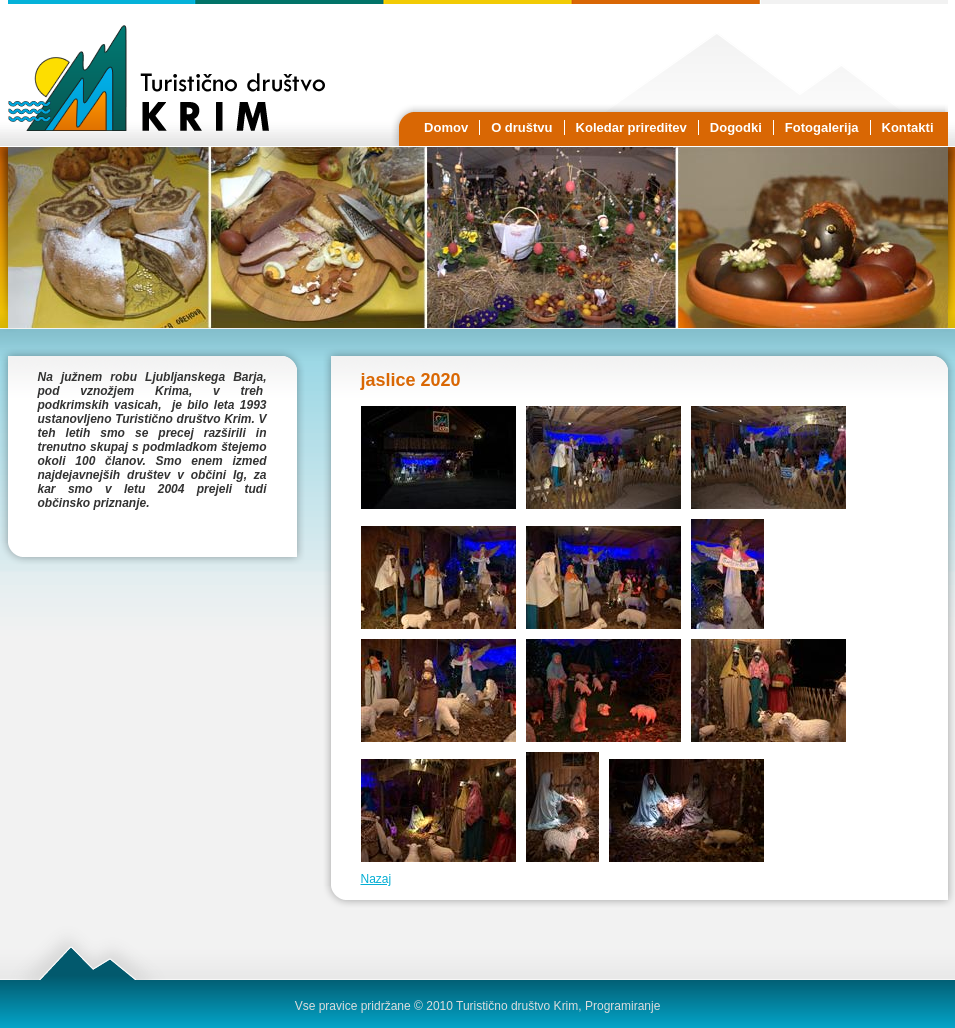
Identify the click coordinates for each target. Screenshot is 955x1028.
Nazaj (376, 879)
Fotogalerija (822, 127)
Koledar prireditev (631, 127)
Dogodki (736, 127)
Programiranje (622, 1006)
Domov (446, 127)
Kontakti (908, 127)
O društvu (521, 127)
